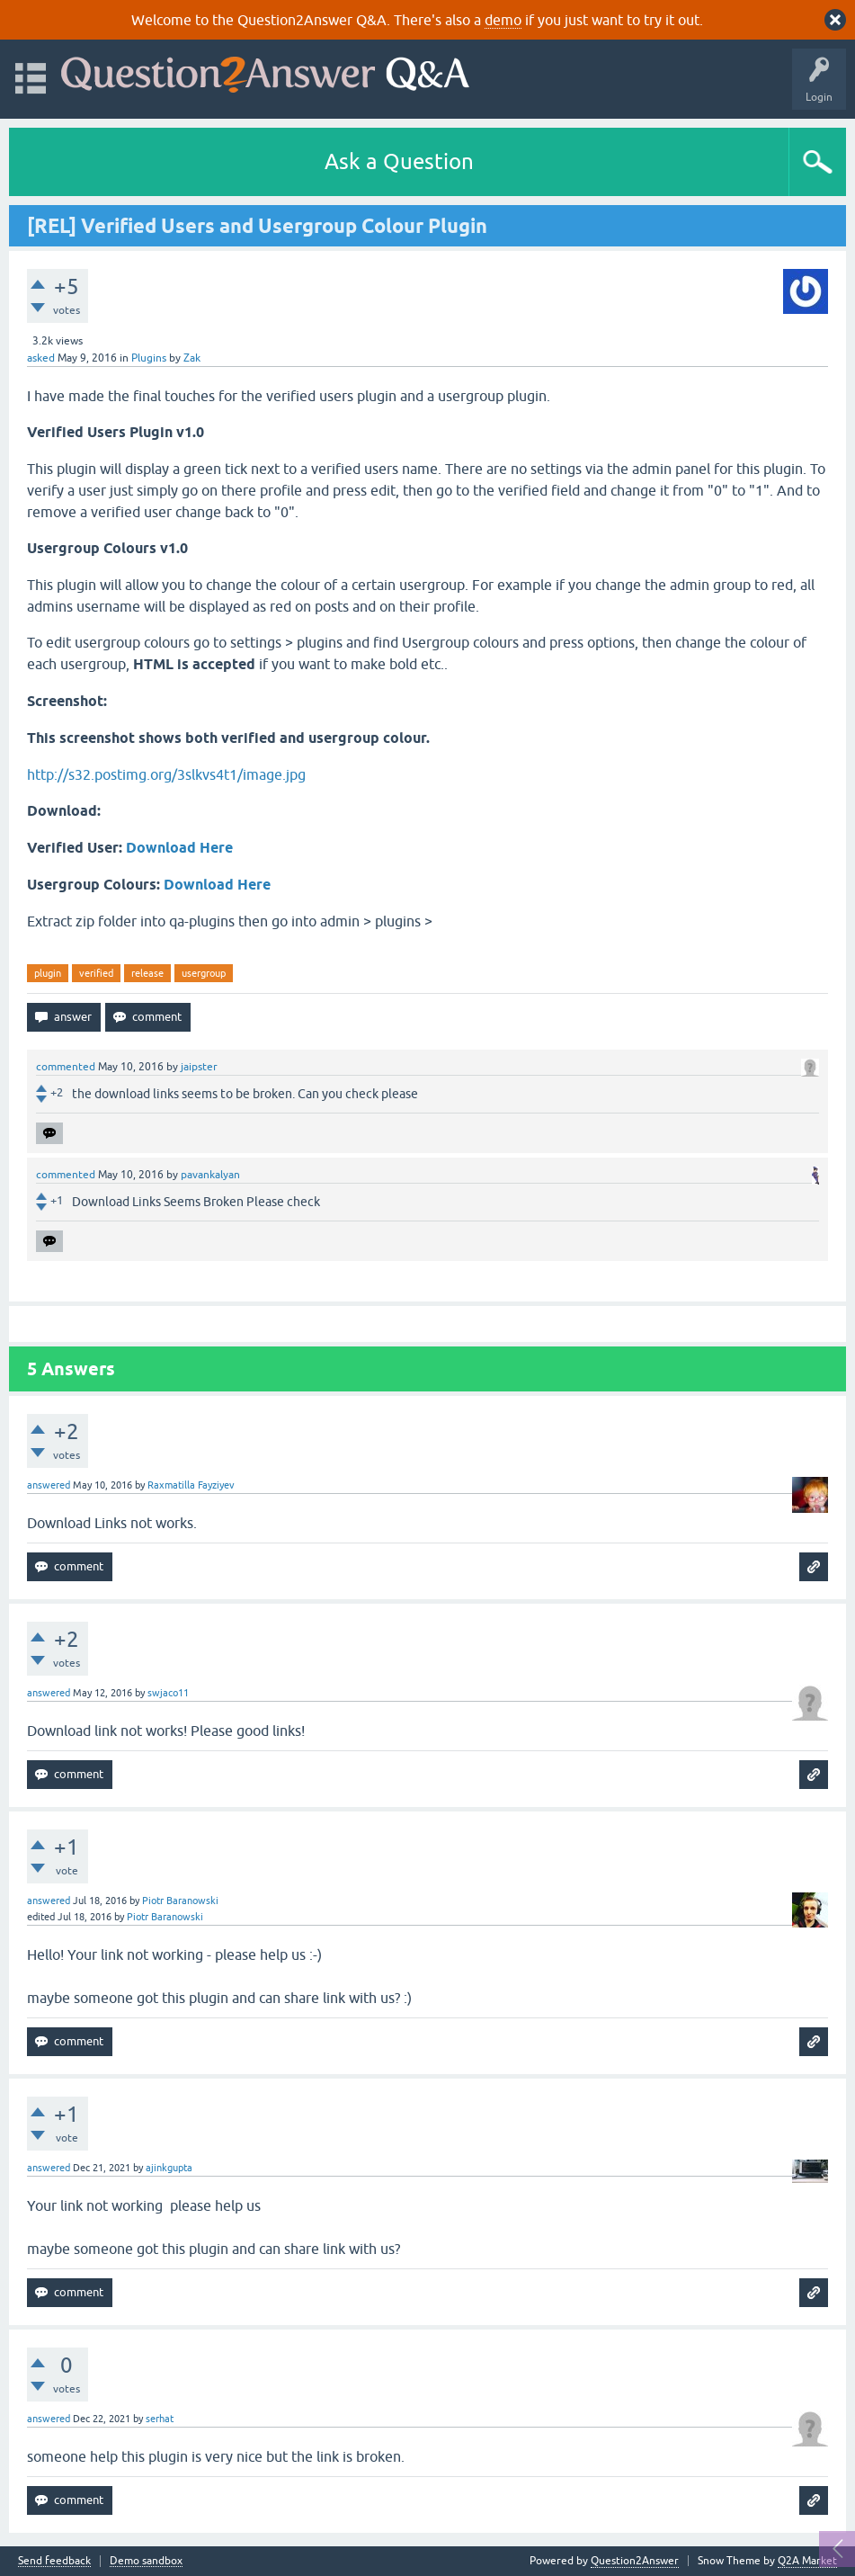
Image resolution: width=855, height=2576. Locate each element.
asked (41, 358)
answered (48, 1485)
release (147, 973)
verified (96, 973)
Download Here (179, 847)
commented (65, 1066)
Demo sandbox (146, 2561)
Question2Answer (635, 2560)
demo (503, 20)
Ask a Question (399, 161)
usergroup (204, 973)
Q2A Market (807, 2560)
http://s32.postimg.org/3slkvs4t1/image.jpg (166, 774)
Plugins (148, 358)
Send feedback (54, 2561)
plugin (47, 973)
